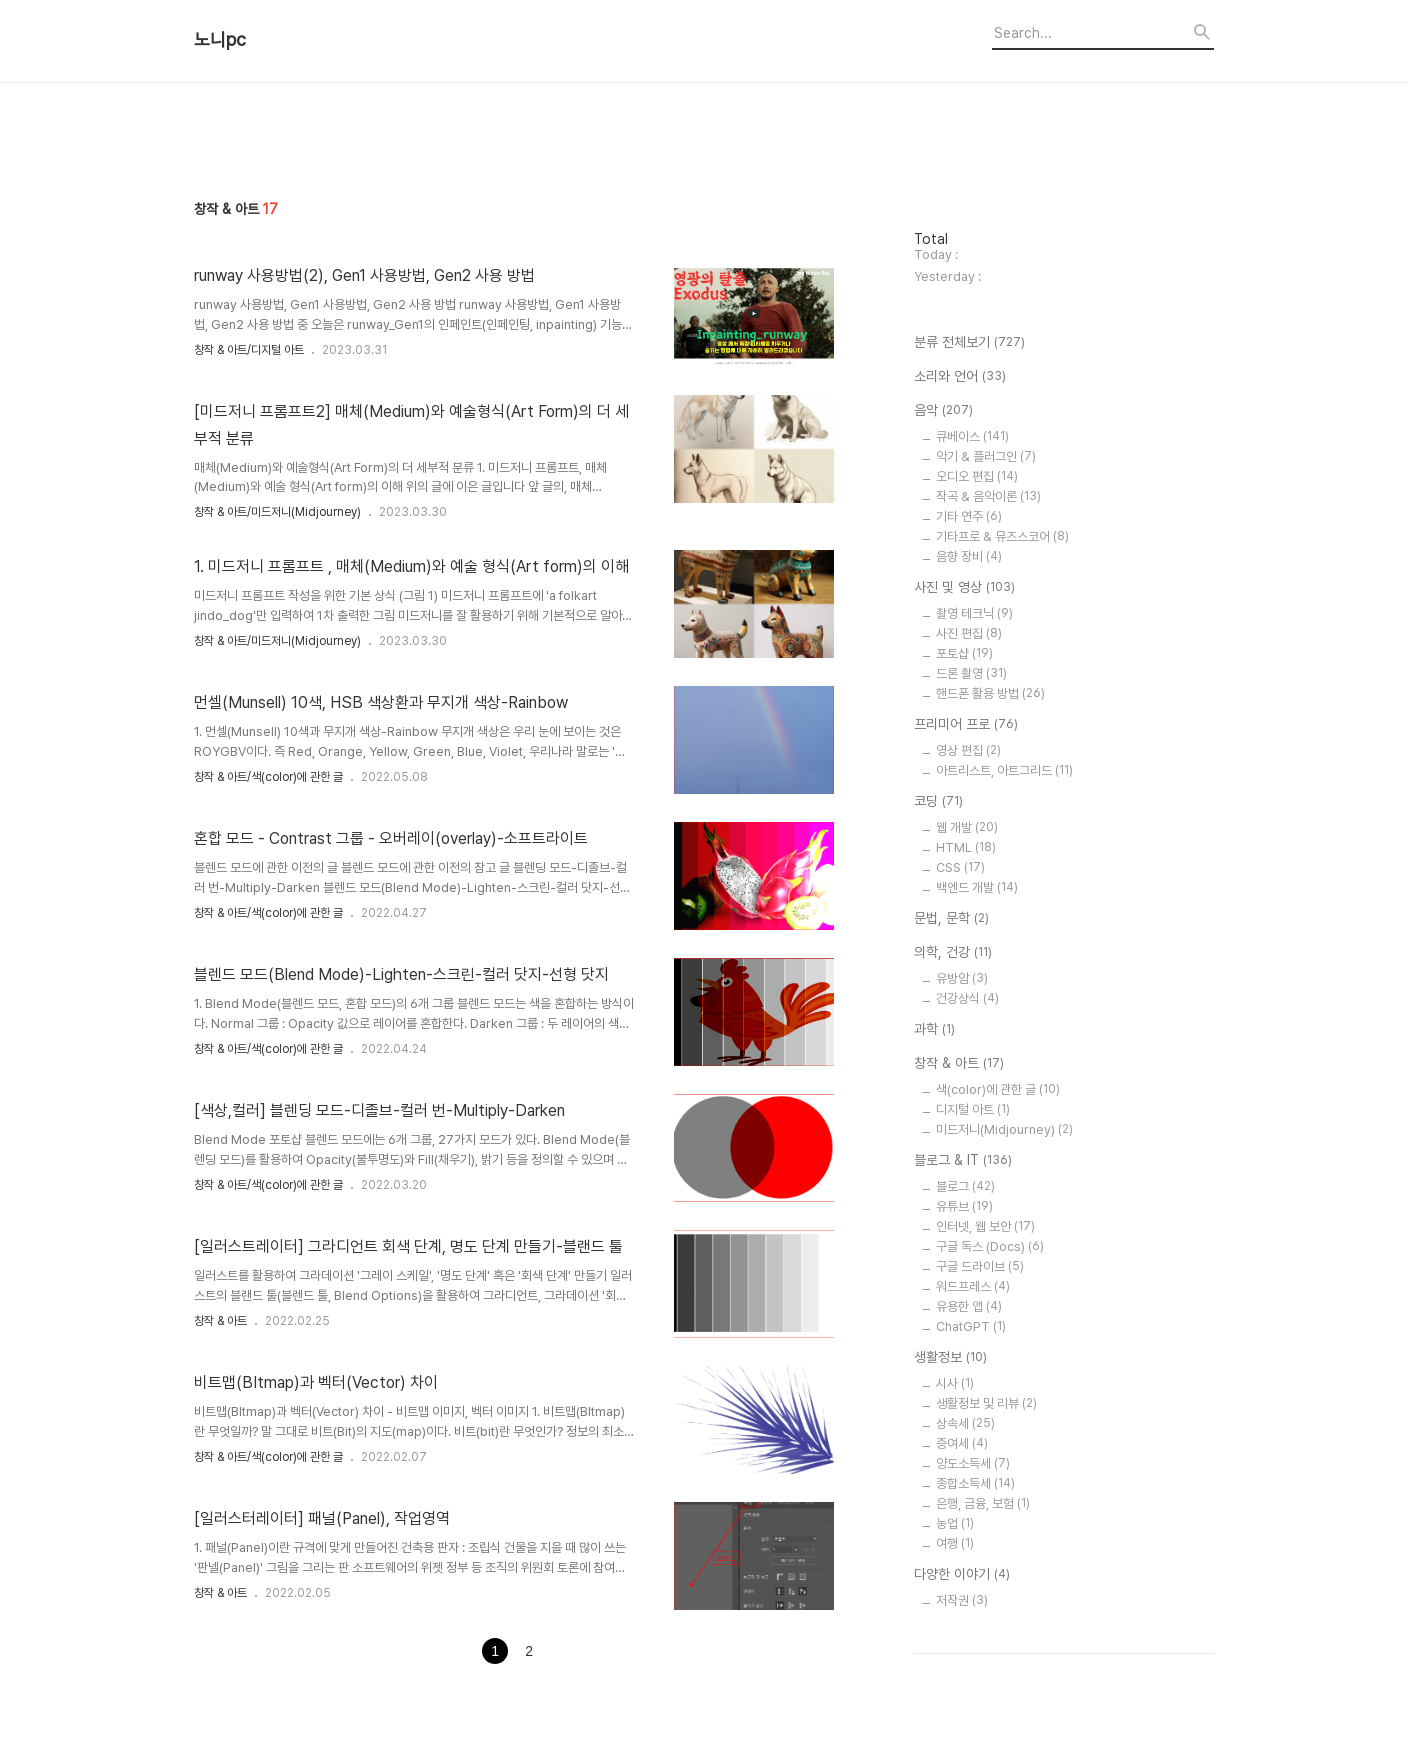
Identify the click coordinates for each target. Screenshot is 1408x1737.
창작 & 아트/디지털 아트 (249, 350)
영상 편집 (968, 750)
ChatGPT (971, 1326)
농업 (955, 1523)
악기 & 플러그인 (986, 456)
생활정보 (950, 1358)
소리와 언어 (960, 377)
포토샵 (964, 653)
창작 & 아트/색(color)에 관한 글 (268, 777)
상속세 (965, 1423)
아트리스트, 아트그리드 (1004, 770)
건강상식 (967, 998)
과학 (934, 1030)
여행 (955, 1543)
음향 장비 (969, 556)
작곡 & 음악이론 (988, 496)
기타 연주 (969, 516)
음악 (943, 411)
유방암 (962, 978)
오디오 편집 (977, 476)
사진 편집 (969, 633)
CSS (960, 867)
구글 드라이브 (980, 1266)
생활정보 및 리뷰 (986, 1403)
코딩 (938, 802)
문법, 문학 (951, 919)
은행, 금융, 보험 (983, 1503)
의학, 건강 (953, 953)
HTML (966, 847)
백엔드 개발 (977, 887)
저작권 (962, 1600)
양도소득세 (973, 1463)
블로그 (965, 1186)
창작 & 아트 (220, 1321)
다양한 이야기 (962, 1575)
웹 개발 (967, 827)
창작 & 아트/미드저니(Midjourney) (277, 512)
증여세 (962, 1443)
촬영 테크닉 (974, 613)
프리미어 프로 (966, 725)
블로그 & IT (963, 1161)
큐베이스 (972, 436)
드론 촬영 (971, 673)
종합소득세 (975, 1483)
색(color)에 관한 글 (998, 1089)
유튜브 (964, 1206)
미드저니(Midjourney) (1004, 1129)
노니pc (220, 40)
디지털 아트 (973, 1109)
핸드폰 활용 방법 (990, 693)
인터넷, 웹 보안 (985, 1226)
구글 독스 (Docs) (990, 1246)
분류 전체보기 (969, 343)
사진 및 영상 (964, 588)
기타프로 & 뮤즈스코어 (1002, 536)
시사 (955, 1383)
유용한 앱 (969, 1306)
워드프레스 (973, 1286)
